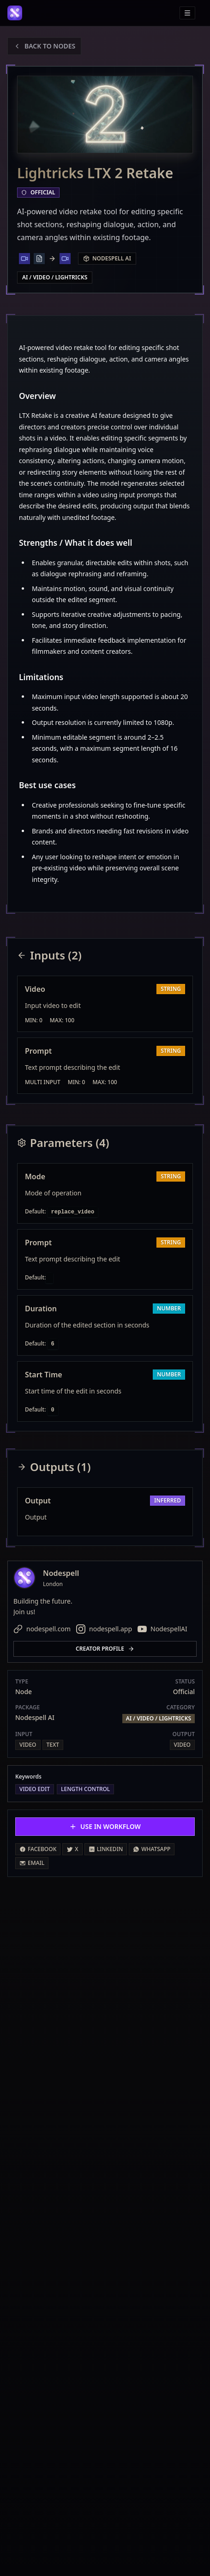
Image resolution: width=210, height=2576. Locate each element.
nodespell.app (104, 1629)
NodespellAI (162, 1629)
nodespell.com (42, 1629)
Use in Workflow (105, 1826)
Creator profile (105, 1649)
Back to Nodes (44, 46)
